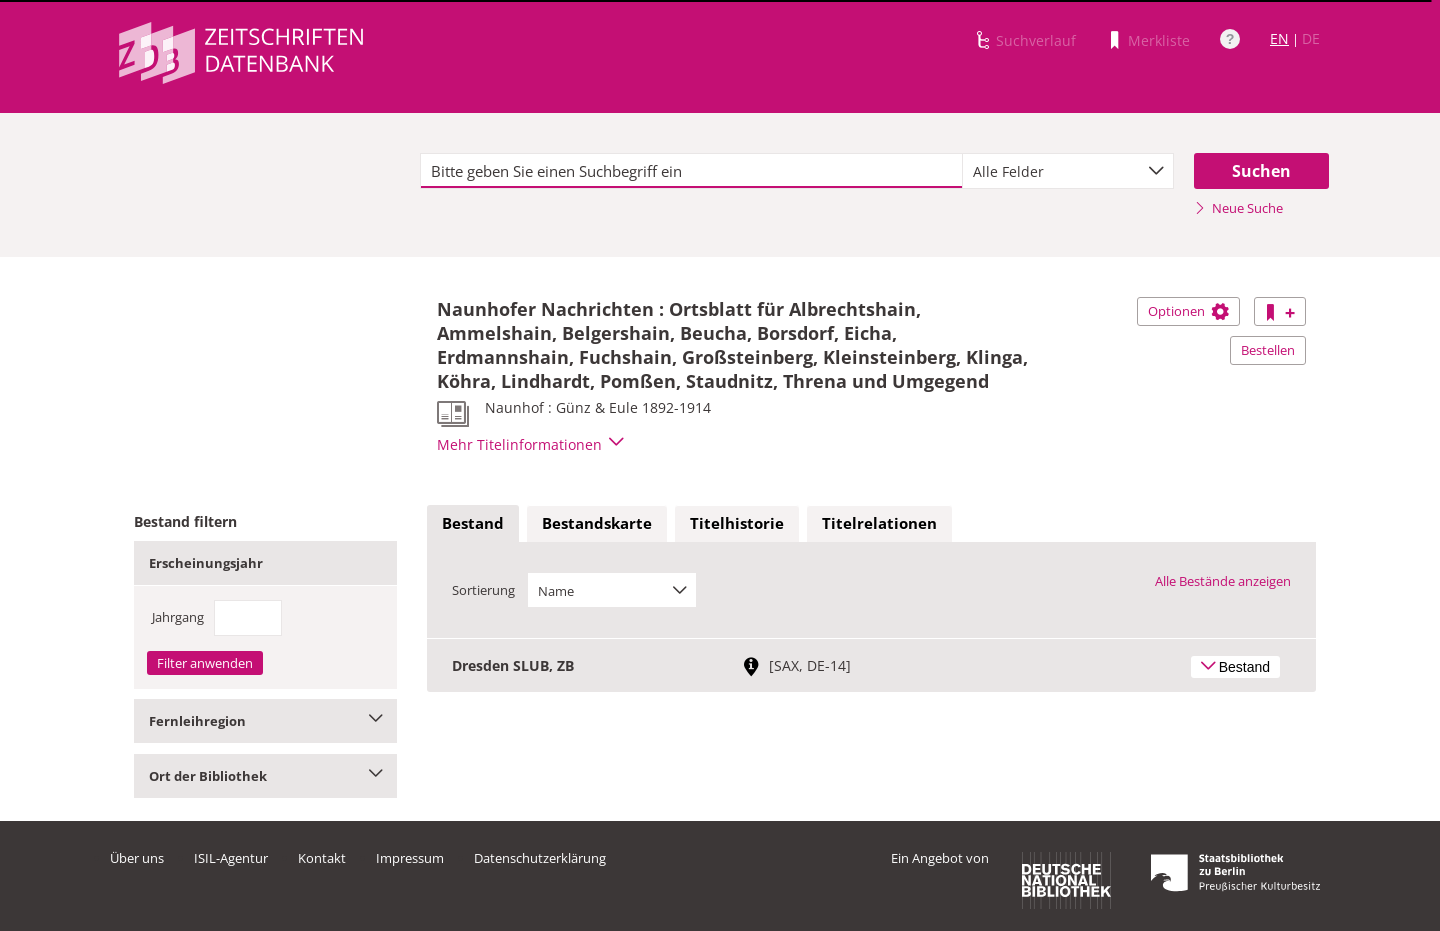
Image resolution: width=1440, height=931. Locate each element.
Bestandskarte (597, 523)
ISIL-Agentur (231, 858)
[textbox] (691, 171)
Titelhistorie (737, 523)
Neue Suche (1238, 208)
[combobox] (1068, 171)
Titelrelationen (879, 523)
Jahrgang (178, 617)
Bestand (473, 523)
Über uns (137, 858)
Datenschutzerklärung (540, 858)
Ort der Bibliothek (265, 776)
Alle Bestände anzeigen (1223, 581)
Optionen (1188, 311)
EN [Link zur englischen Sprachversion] (1279, 38)
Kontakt (322, 858)
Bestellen (1268, 350)
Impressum (410, 858)
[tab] (473, 524)
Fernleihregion (265, 721)
